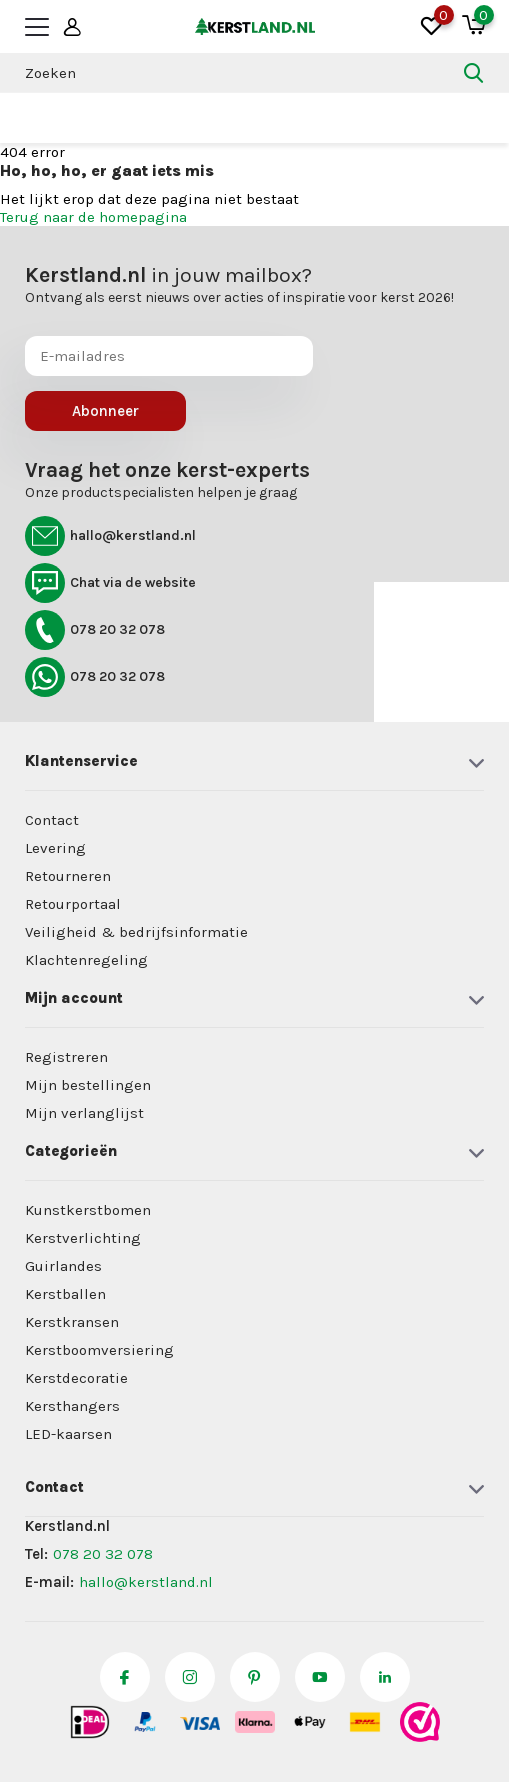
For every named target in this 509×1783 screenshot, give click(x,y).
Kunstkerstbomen (88, 1210)
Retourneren (68, 876)
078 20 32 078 (95, 630)
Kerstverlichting (83, 1238)
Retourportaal (73, 904)
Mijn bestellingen (88, 1085)
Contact (52, 820)
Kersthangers (72, 1406)
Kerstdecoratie (76, 1378)
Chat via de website (110, 583)
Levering (55, 848)
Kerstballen (65, 1294)
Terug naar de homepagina (93, 217)
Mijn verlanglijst (84, 1113)
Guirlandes (63, 1266)
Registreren (66, 1057)
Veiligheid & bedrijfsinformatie (136, 932)
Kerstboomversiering (99, 1350)
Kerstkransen (72, 1322)
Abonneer (105, 411)
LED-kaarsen (68, 1434)
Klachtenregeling (86, 960)
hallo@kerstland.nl (110, 536)
